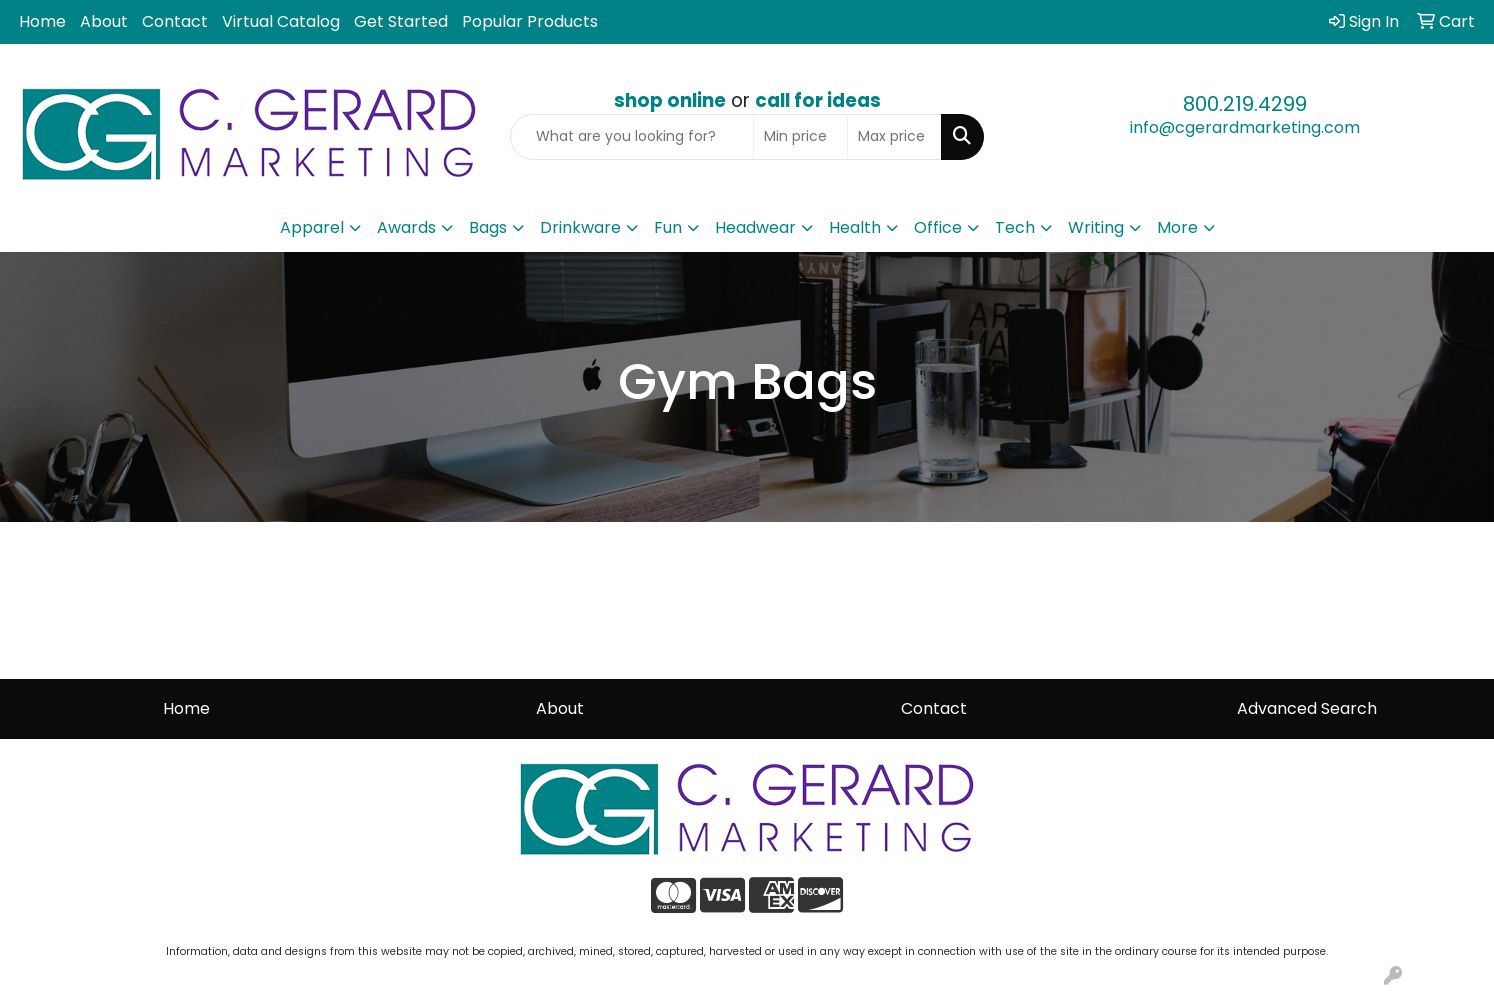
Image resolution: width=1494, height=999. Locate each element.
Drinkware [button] (580, 227)
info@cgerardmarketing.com (1245, 127)
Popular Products (530, 21)
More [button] (1177, 227)
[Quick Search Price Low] (800, 137)
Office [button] (938, 227)
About (104, 21)
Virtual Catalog (281, 21)
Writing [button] (1096, 227)
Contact (175, 21)
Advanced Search (1307, 708)
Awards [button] (406, 227)
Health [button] (855, 227)
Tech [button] (1015, 227)
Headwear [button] (755, 227)
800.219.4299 (1245, 104)
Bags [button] (488, 227)
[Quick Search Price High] (894, 137)
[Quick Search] (632, 137)
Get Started (401, 21)
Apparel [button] (312, 227)
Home (42, 21)
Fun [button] (668, 227)
